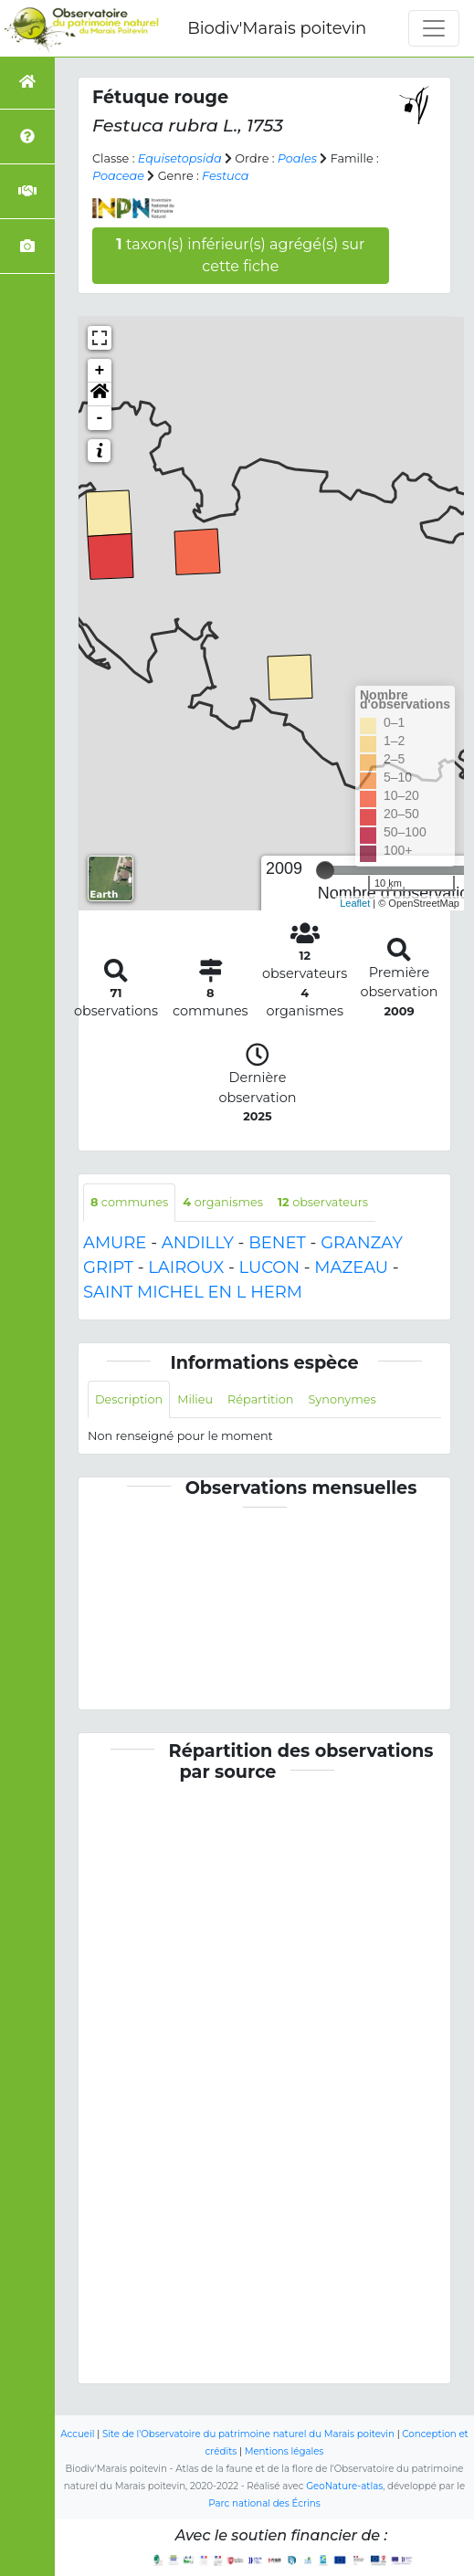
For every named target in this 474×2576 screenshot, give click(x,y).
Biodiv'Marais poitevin (276, 28)
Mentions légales (284, 2451)
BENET (277, 1243)
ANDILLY (198, 1243)
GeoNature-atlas (344, 2486)
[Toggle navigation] (433, 28)
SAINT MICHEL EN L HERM (192, 1292)
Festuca (225, 176)
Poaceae (118, 176)
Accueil (77, 2434)
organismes (223, 1202)
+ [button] (100, 371)
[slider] (325, 870)
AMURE (114, 1243)
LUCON (269, 1267)
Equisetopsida (180, 158)
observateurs (323, 1202)
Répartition (260, 1399)
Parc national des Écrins (264, 2503)
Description (129, 1399)
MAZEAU (351, 1267)
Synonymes (341, 1399)
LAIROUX (186, 1267)
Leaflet (355, 903)
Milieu (195, 1399)
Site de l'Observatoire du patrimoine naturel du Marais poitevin (248, 2434)
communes (129, 1202)
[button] (99, 394)
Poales (297, 158)
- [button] (100, 418)
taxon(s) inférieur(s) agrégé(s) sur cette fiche (240, 255)
